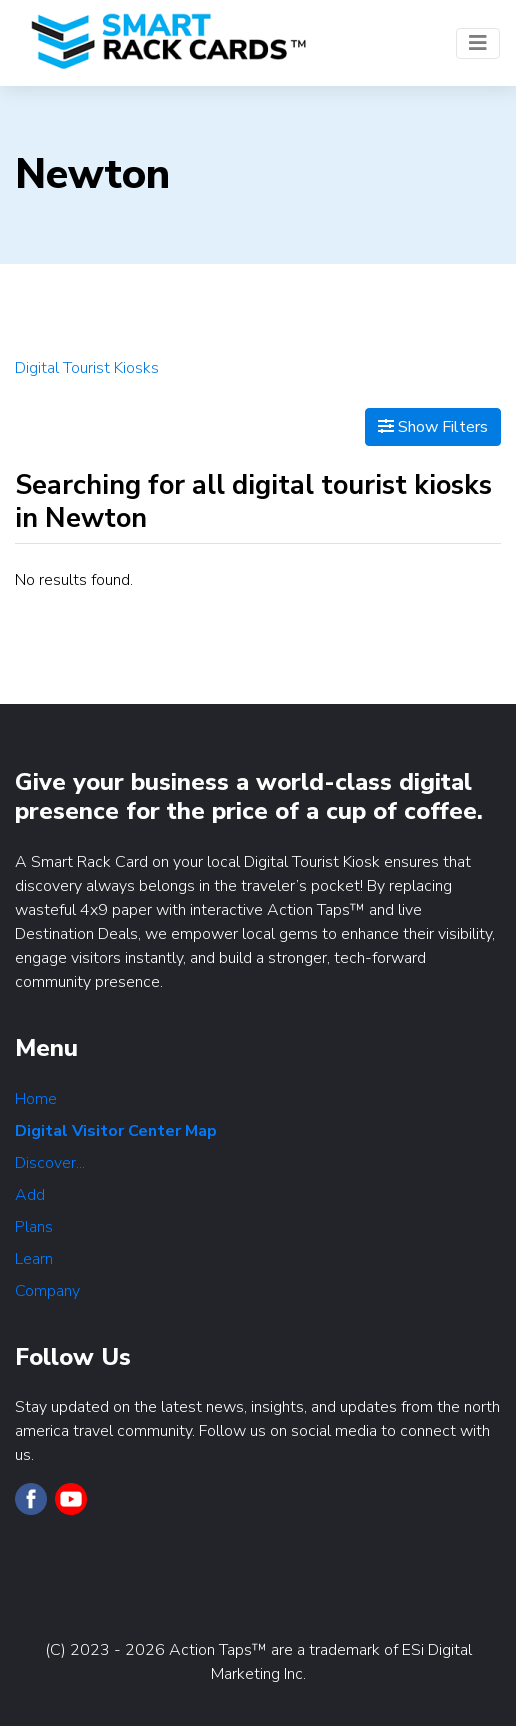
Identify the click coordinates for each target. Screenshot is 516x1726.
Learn (34, 1259)
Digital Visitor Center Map (116, 1131)
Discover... (50, 1163)
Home (36, 1099)
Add (30, 1195)
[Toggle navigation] (478, 43)
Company (47, 1291)
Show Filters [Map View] (433, 427)
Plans (34, 1227)
